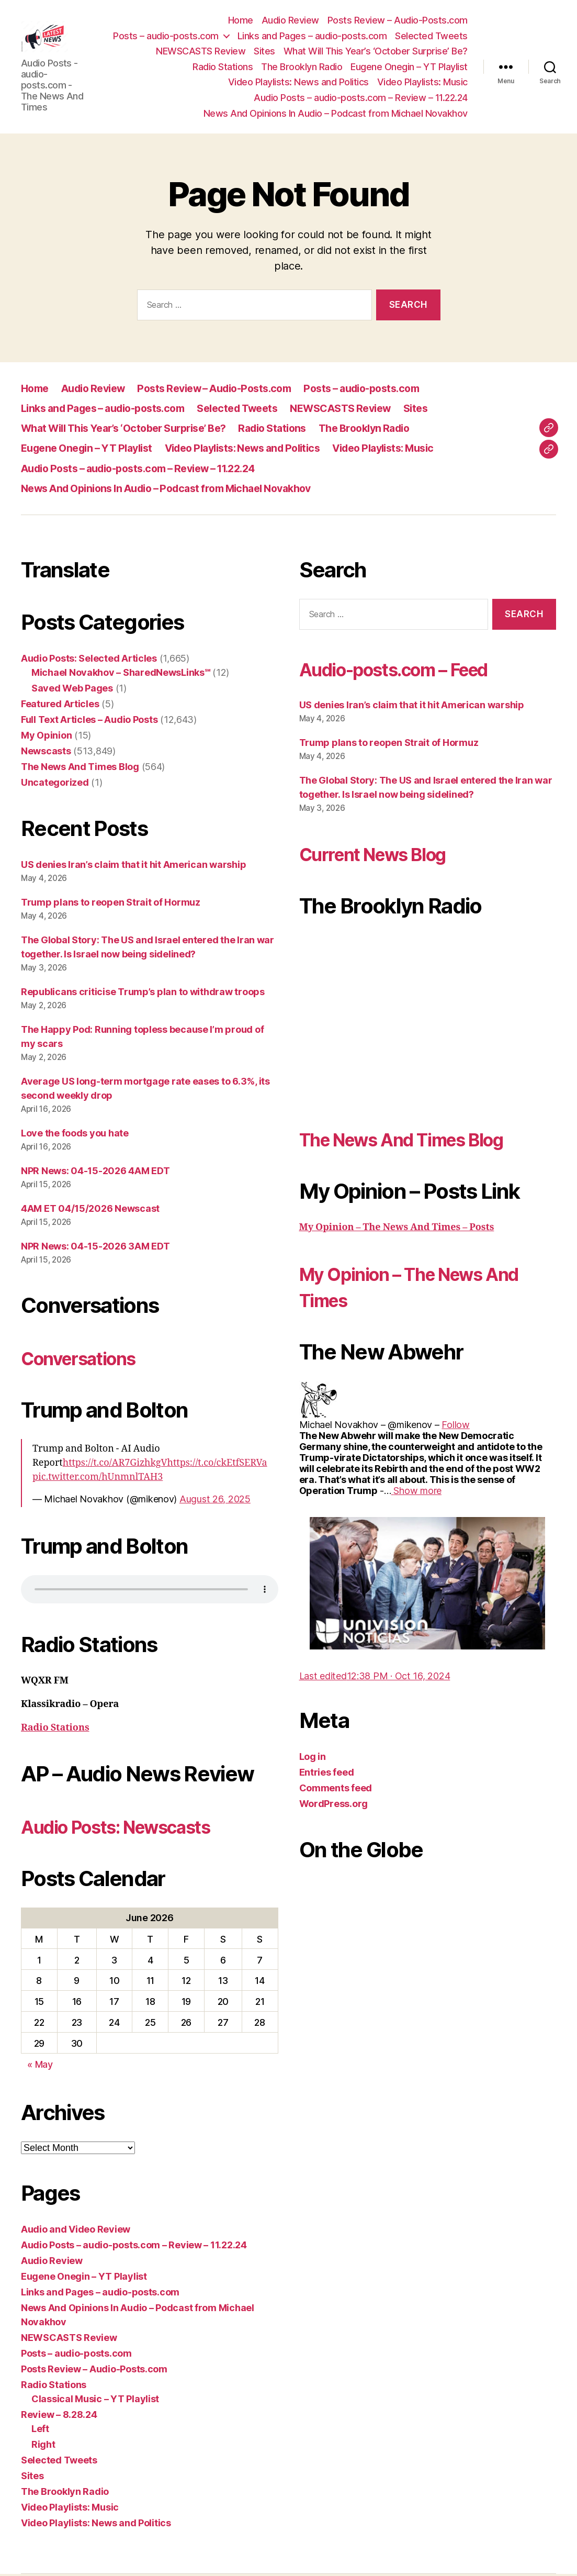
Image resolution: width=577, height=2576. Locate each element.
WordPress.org (333, 1805)
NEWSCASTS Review (200, 52)
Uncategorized (55, 783)
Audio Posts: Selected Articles (89, 659)
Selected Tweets (431, 36)
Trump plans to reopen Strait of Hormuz (110, 903)
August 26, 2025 (215, 1500)
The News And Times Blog (80, 768)
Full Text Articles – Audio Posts (89, 721)
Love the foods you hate (75, 1134)
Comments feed (335, 1790)
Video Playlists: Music (422, 82)
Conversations (90, 1359)
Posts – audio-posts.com (166, 36)
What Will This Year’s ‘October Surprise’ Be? (376, 52)
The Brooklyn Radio (301, 67)
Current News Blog (388, 855)
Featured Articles (60, 705)
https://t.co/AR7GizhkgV (115, 1464)
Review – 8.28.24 (59, 2416)
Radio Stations (223, 67)
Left (40, 2430)
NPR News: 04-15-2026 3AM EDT (95, 1247)
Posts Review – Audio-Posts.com (397, 21)
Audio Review (290, 21)
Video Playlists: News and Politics (298, 82)
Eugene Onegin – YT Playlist (409, 67)
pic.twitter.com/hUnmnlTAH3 (97, 1479)
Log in (312, 1758)
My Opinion (46, 736)
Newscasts (46, 752)
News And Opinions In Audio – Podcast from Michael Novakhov (335, 113)
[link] (455, 1426)
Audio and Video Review (75, 2231)
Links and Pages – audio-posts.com (312, 36)
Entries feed (326, 1774)
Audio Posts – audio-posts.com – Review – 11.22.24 (361, 98)
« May (40, 2065)
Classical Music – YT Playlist (95, 2400)
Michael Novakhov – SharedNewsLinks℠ (120, 673)
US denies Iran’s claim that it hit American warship (133, 866)
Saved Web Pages (72, 689)
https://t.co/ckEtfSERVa (217, 1464)
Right (43, 2446)
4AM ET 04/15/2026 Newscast (90, 1210)
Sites (264, 52)
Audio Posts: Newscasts (135, 1828)
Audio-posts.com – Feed (414, 670)
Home (240, 21)
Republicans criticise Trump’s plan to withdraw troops (143, 993)
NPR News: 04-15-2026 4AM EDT (95, 1172)
